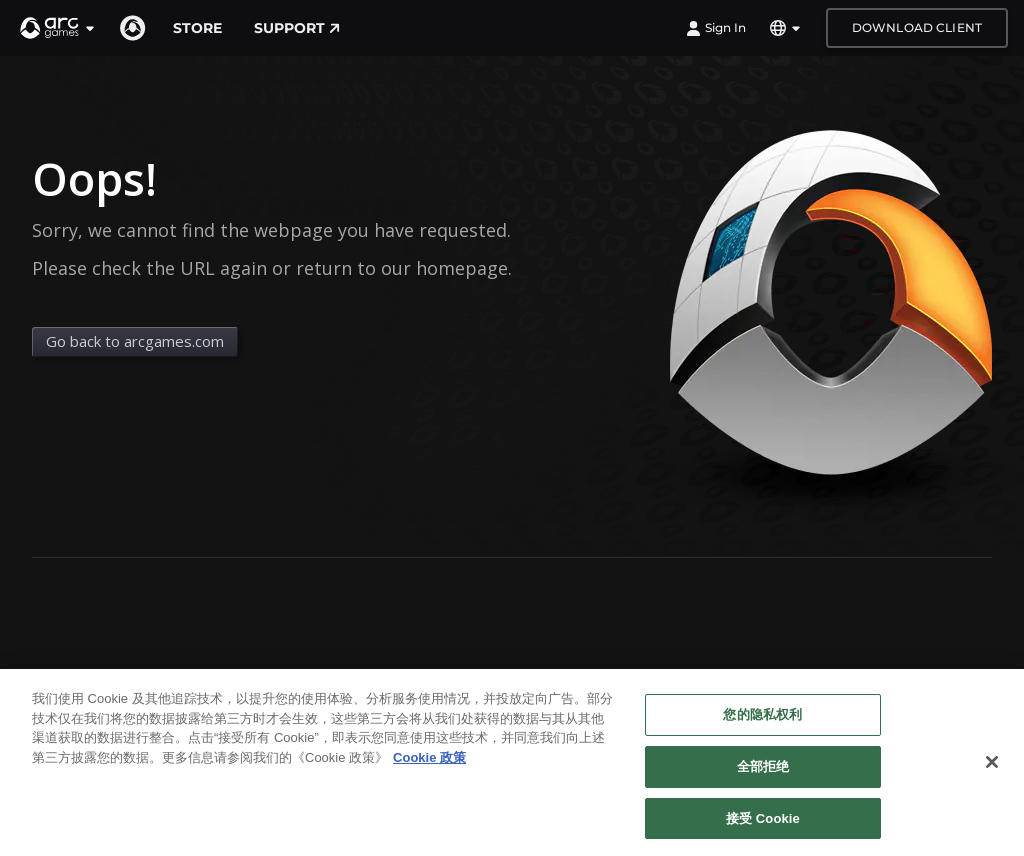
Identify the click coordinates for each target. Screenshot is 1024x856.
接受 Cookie (763, 826)
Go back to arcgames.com (135, 341)
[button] (58, 28)
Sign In (716, 28)
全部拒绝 (763, 774)
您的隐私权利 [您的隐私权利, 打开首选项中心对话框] (762, 723)
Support (297, 28)
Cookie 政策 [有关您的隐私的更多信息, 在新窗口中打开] (429, 765)
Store (197, 28)
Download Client (917, 27)
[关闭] (992, 771)
